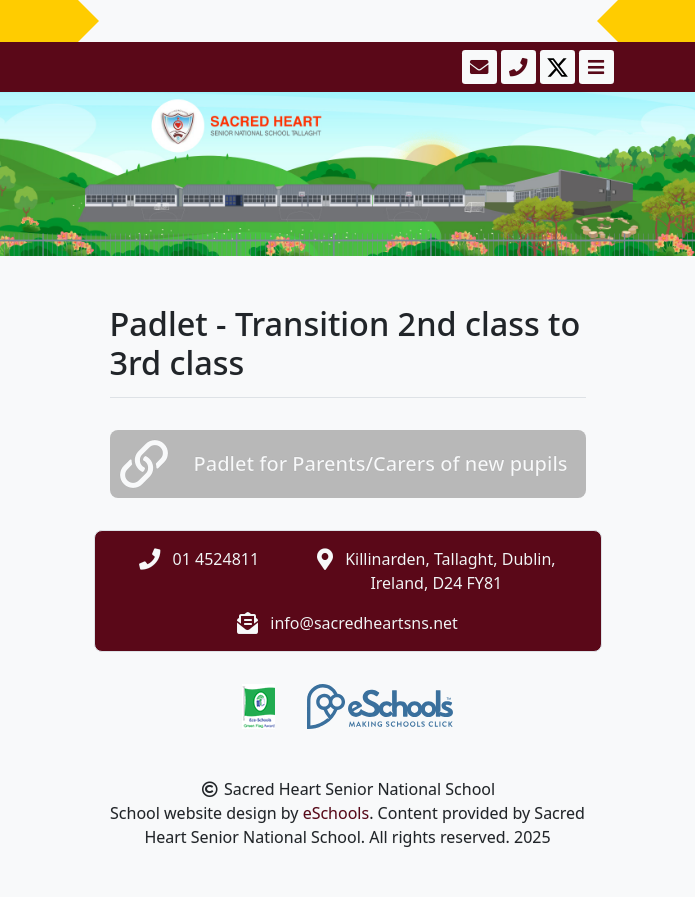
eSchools (336, 813)
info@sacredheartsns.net (364, 623)
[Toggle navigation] (594, 67)
